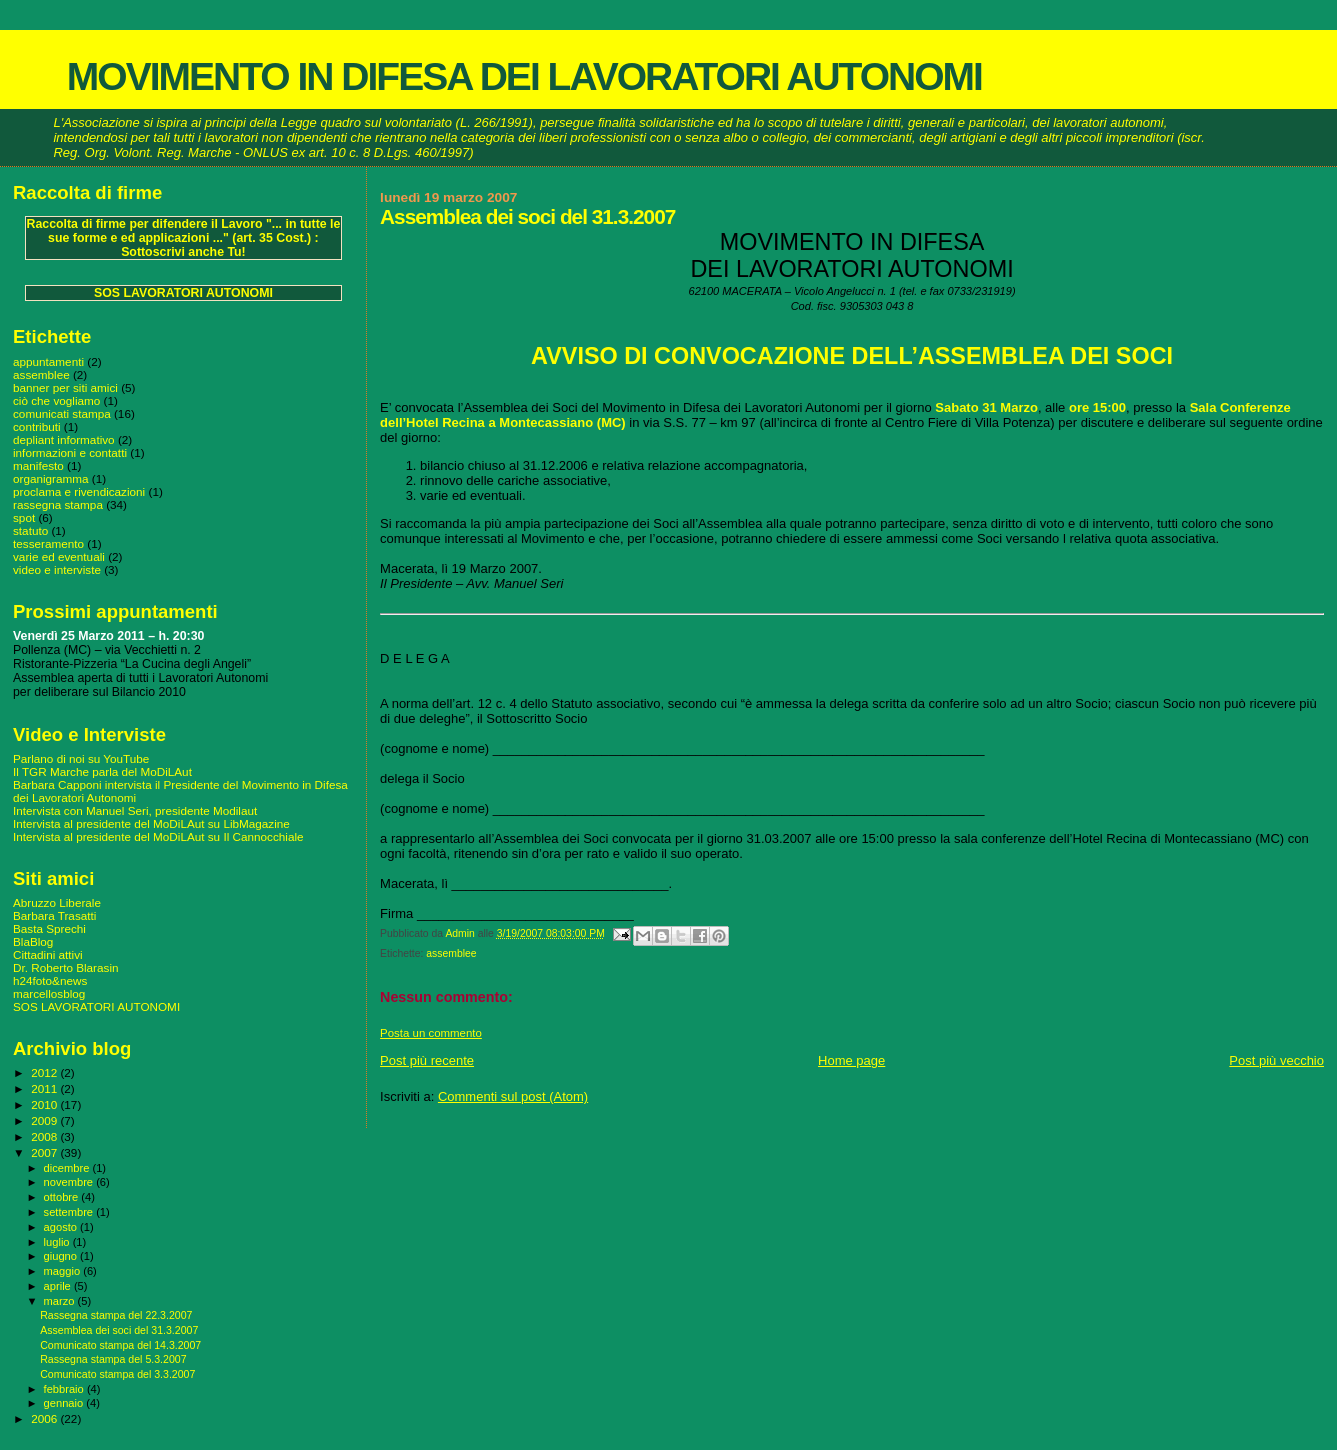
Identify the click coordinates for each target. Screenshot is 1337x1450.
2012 (45, 1072)
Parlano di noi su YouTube (81, 758)
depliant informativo (64, 439)
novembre (70, 1182)
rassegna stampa (58, 504)
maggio (64, 1271)
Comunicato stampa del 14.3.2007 (120, 1345)
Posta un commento (431, 1033)
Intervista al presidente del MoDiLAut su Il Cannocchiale (158, 836)
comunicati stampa (62, 413)
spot (24, 517)
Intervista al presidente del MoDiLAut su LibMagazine (151, 823)
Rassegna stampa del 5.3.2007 (113, 1359)
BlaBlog (33, 941)
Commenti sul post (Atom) (513, 1096)
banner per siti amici (65, 387)
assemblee (451, 953)
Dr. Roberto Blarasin (66, 967)
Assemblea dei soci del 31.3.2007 (119, 1330)
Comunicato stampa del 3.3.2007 (117, 1374)
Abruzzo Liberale (57, 902)
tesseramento (48, 543)
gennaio (65, 1403)
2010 (45, 1104)
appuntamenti (48, 361)
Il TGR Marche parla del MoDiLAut (102, 771)
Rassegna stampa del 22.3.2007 (116, 1315)
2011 (45, 1088)
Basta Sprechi (49, 928)
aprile (59, 1286)
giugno (62, 1256)
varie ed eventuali (59, 556)
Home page (851, 1060)
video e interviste (57, 569)
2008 (45, 1136)
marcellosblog (49, 993)
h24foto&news (50, 980)
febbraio (65, 1389)
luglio (58, 1242)
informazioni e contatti (70, 452)
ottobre (63, 1197)
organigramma (51, 478)
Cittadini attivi (48, 954)
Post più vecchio (1276, 1060)
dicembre (68, 1168)
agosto (62, 1227)
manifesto (38, 465)
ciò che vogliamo (56, 400)
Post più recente (427, 1060)
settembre (70, 1212)
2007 (45, 1152)
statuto (30, 530)
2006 (45, 1418)
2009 (45, 1120)
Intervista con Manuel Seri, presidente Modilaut (135, 810)
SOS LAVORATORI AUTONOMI (183, 293)
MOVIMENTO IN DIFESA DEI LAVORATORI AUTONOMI (524, 76)
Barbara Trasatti (54, 915)
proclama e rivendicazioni (79, 491)
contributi (37, 426)
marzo (61, 1301)
